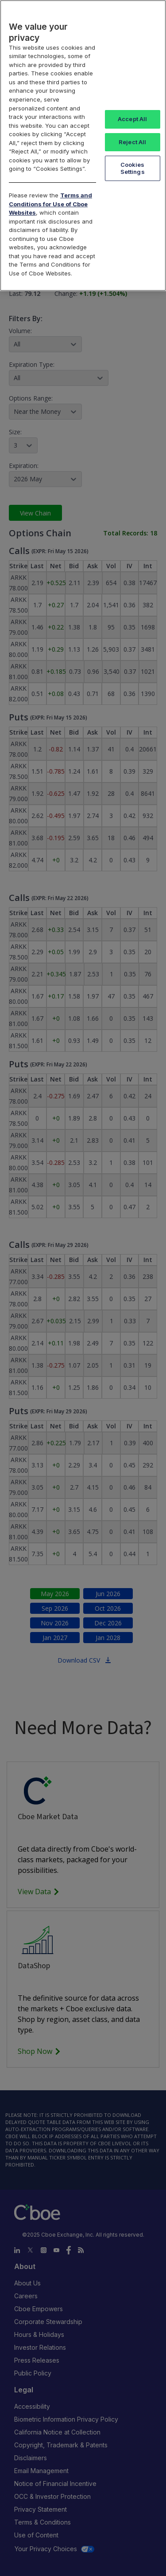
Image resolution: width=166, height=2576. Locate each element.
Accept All (132, 118)
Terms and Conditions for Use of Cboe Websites (50, 204)
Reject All (132, 142)
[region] (83, 145)
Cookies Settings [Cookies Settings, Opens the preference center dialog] (132, 168)
